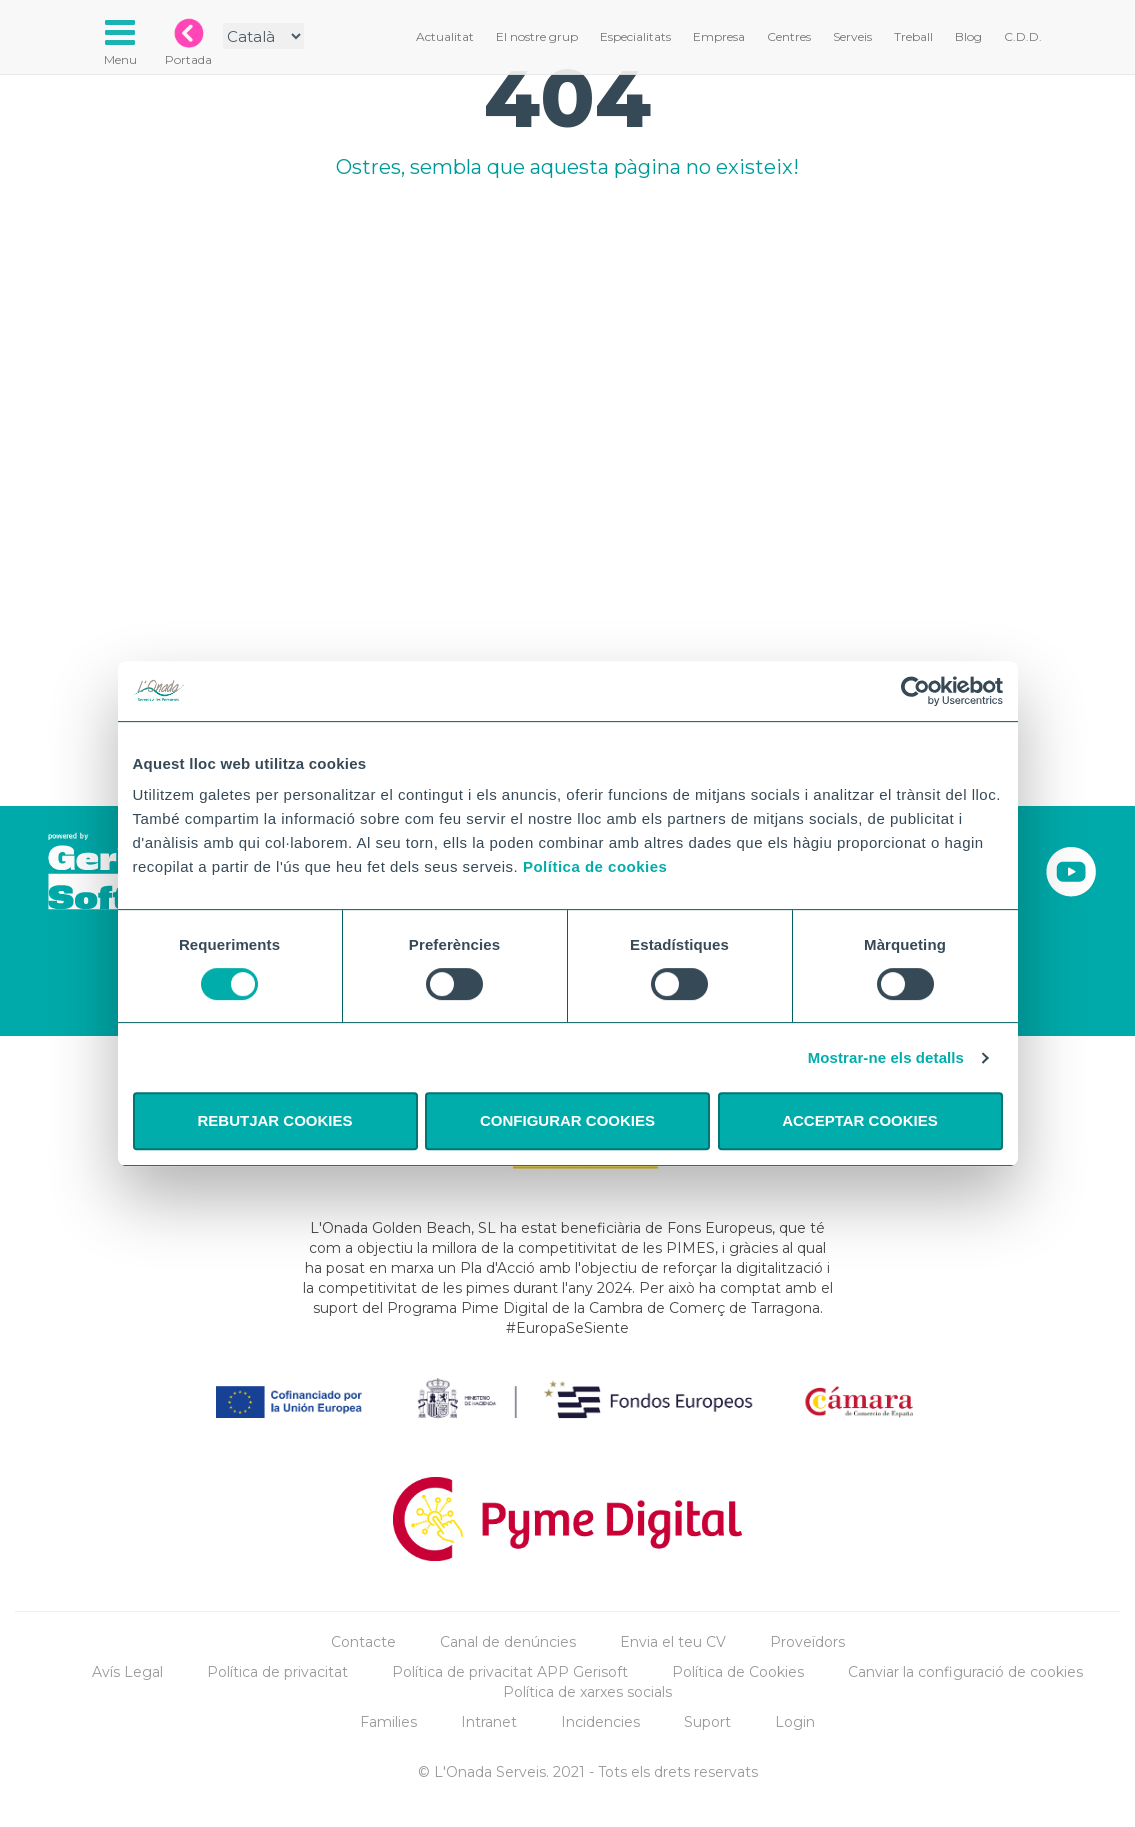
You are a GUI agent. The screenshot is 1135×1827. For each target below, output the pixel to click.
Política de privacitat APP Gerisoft (510, 1672)
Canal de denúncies (508, 1642)
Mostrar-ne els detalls (886, 1057)
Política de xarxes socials (587, 1692)
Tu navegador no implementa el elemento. (568, 427)
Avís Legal (127, 1672)
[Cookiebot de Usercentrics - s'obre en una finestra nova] (915, 691)
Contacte (363, 1642)
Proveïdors (807, 1642)
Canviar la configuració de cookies (965, 1672)
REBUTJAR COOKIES (274, 1120)
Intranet (489, 1722)
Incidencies (600, 1722)
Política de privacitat (277, 1672)
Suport (707, 1722)
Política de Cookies (738, 1672)
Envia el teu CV (673, 1642)
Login (795, 1722)
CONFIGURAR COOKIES (567, 1120)
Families (388, 1722)
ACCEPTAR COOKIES (860, 1120)
